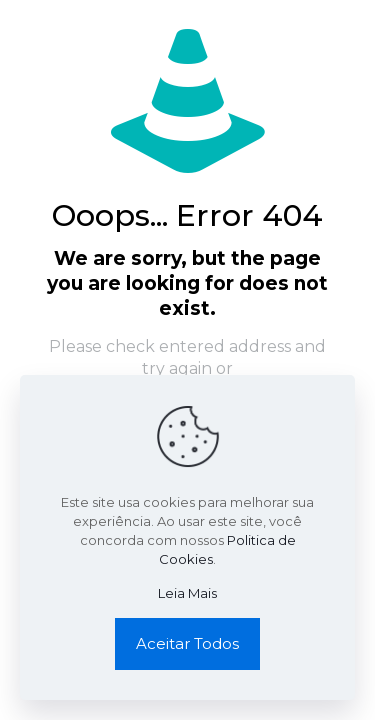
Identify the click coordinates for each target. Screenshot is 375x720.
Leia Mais (187, 593)
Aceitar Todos (187, 643)
